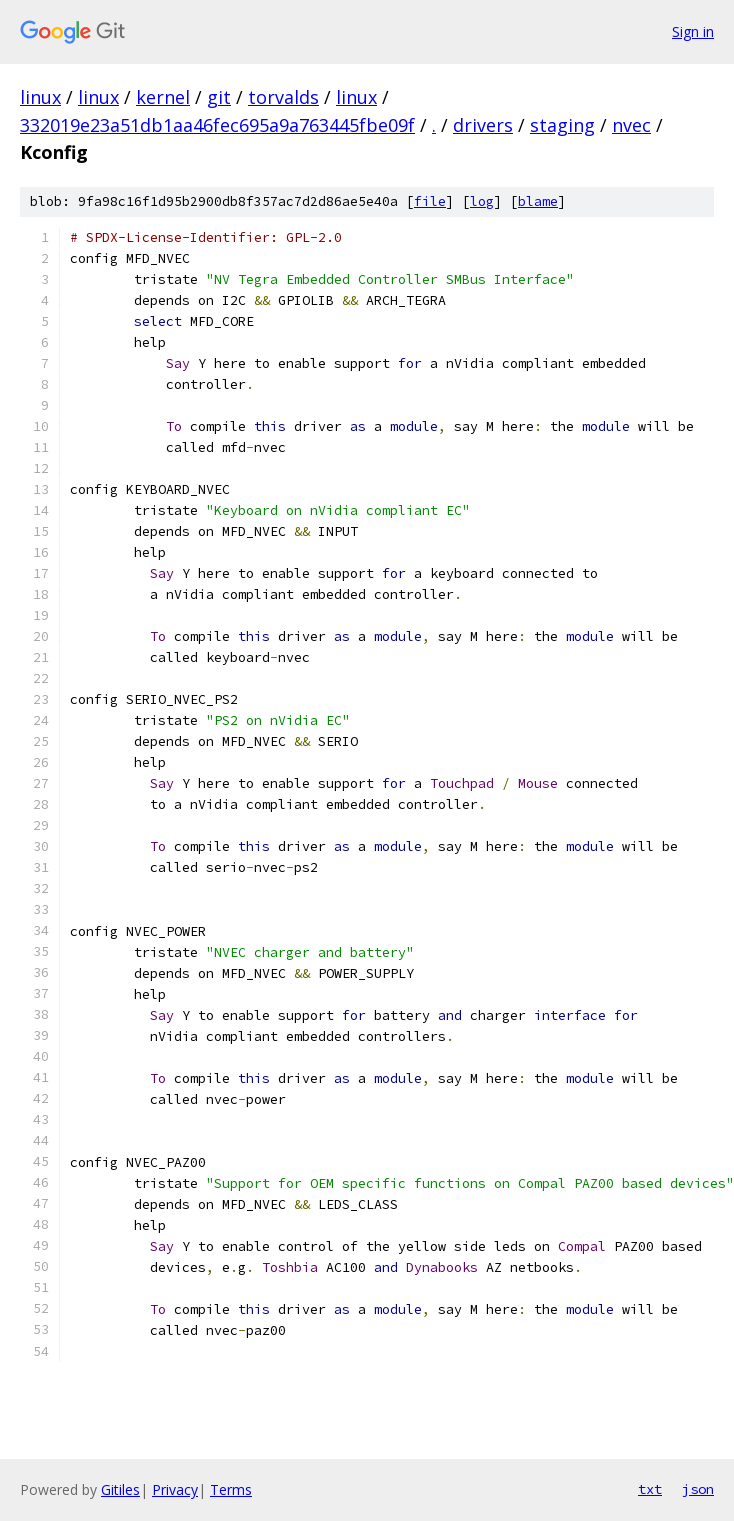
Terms (231, 1489)
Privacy (175, 1489)
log (482, 201)
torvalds (283, 97)
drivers (483, 125)
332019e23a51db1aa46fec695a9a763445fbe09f (217, 125)
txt (650, 1489)
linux (40, 97)
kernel (163, 97)
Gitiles (120, 1489)
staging (562, 125)
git (219, 97)
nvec (631, 125)
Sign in (693, 31)
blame (538, 201)
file (430, 201)
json (698, 1489)
